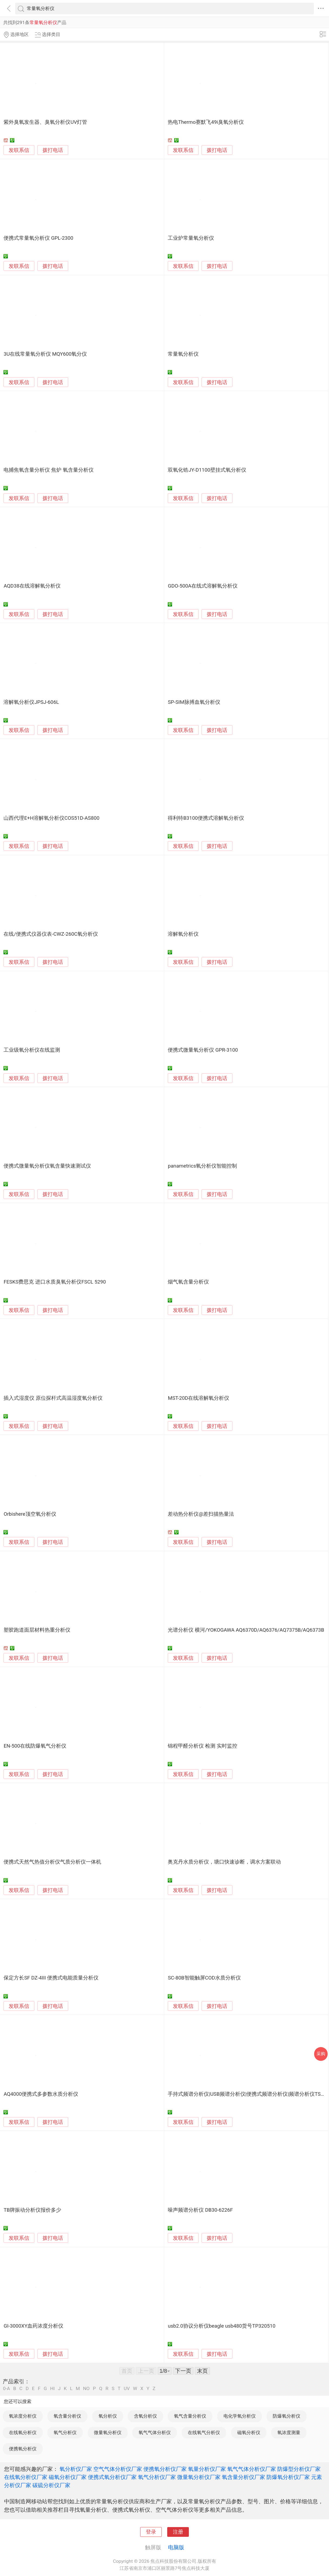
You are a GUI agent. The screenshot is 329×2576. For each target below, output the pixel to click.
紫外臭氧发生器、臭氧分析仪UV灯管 (45, 122)
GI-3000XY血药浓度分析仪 (33, 2326)
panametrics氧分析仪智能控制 (202, 1166)
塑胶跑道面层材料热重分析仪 (37, 1630)
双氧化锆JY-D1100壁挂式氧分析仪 (207, 470)
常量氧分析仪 (183, 354)
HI (52, 2388)
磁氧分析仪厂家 (68, 2477)
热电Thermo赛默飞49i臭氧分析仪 (206, 122)
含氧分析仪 (145, 2416)
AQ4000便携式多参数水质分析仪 (41, 2094)
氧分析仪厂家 (76, 2469)
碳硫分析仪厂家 (51, 2485)
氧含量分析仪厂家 (243, 2477)
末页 (202, 2371)
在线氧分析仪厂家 (25, 2477)
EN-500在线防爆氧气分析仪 (35, 1746)
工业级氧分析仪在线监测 (32, 1050)
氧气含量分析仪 (190, 2416)
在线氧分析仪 (23, 2432)
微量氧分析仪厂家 (199, 2477)
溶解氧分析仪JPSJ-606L (31, 702)
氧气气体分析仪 (155, 2432)
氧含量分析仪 (67, 2416)
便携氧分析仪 (23, 2448)
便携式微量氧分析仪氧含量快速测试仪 (47, 1166)
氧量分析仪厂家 (207, 2469)
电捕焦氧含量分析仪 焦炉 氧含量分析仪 (48, 470)
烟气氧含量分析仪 (188, 1282)
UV (127, 2388)
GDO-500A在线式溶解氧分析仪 (203, 586)
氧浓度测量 (288, 2432)
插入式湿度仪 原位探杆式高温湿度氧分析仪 (53, 1398)
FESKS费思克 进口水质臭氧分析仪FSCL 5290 (55, 1282)
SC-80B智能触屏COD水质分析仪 (204, 1978)
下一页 (183, 2371)
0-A (6, 2388)
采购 (321, 2053)
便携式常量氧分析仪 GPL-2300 (38, 238)
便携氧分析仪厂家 (165, 2469)
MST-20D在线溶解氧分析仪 (198, 1398)
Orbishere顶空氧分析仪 (30, 1514)
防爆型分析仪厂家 (299, 2469)
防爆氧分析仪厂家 (288, 2477)
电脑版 (176, 2547)
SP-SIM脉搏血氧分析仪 (194, 702)
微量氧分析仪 (107, 2432)
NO (86, 2388)
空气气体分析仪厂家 (117, 2469)
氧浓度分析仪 (23, 2416)
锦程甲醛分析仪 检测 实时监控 (202, 1746)
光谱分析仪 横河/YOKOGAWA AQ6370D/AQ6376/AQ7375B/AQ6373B (246, 1630)
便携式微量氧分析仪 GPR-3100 (203, 1050)
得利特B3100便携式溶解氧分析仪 (206, 818)
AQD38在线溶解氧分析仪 (32, 586)
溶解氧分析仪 (183, 934)
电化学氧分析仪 (239, 2416)
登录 (151, 2532)
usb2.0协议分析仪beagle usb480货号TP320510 (221, 2326)
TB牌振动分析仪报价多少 (32, 2210)
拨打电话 (52, 150)
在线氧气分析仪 (204, 2432)
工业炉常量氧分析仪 (191, 238)
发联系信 (19, 150)
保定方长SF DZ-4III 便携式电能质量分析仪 (51, 1978)
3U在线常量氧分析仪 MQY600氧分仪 (45, 354)
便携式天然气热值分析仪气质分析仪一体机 (52, 1862)
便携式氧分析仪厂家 (112, 2477)
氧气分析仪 (65, 2432)
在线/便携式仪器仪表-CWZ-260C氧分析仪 (51, 934)
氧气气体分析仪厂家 (251, 2469)
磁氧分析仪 (248, 2432)
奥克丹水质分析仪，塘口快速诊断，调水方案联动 (224, 1862)
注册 (178, 2532)
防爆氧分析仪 (286, 2416)
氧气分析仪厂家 (157, 2477)
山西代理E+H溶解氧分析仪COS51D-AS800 (51, 818)
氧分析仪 (107, 2416)
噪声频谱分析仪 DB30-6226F (200, 2210)
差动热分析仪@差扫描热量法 (201, 1514)
